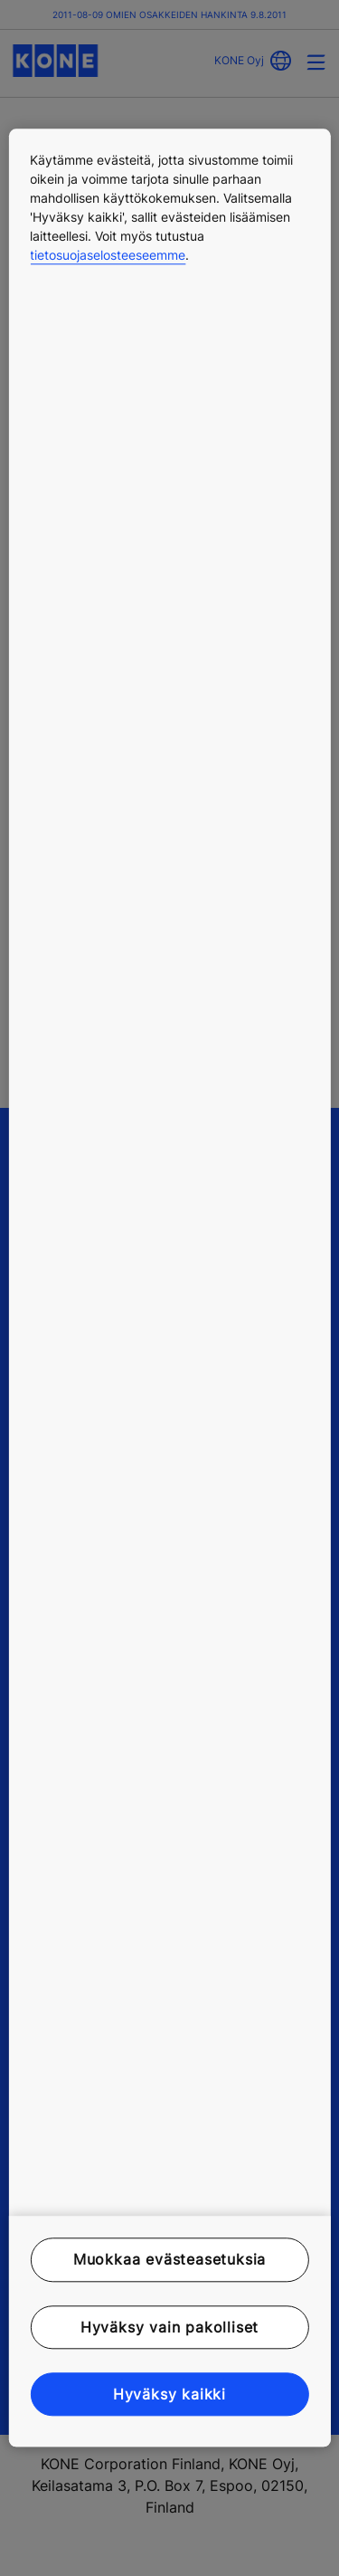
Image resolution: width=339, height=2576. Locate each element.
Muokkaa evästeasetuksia (169, 2260)
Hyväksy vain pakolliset (169, 2327)
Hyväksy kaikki (169, 2394)
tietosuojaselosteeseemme (107, 254)
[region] (169, 1288)
